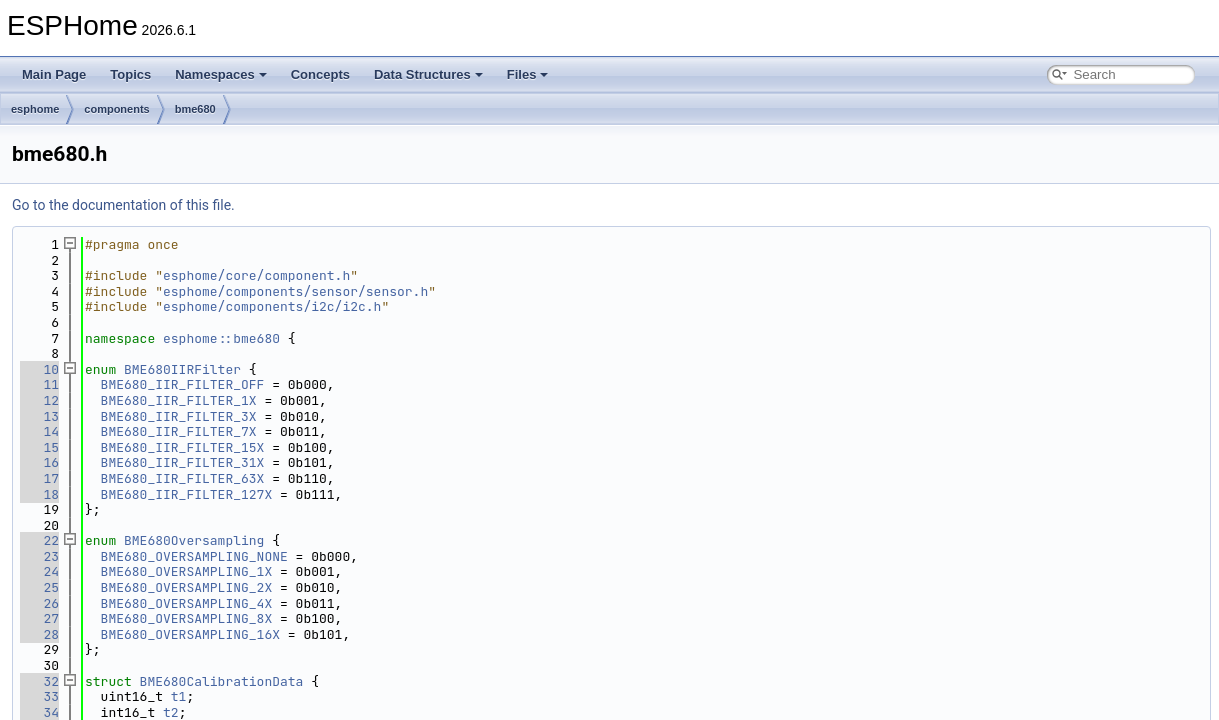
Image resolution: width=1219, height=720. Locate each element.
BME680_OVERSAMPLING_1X (187, 571)
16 (39, 462)
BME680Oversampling (194, 540)
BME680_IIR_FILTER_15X (183, 447)
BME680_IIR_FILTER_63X (183, 478)
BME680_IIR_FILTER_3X (179, 416)
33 (39, 696)
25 (39, 587)
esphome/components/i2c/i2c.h (272, 306)
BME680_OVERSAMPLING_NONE (194, 556)
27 (39, 618)
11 (39, 384)
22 (39, 540)
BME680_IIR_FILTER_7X (179, 431)
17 (39, 478)
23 (39, 556)
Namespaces (221, 74)
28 (39, 634)
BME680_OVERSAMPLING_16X (190, 634)
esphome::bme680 (221, 338)
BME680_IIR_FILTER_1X (179, 400)
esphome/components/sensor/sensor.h (295, 291)
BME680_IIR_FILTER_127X (187, 494)
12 (39, 400)
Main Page (54, 74)
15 (39, 447)
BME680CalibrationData (222, 681)
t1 (179, 696)
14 (39, 431)
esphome (35, 109)
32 (39, 681)
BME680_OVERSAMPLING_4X (187, 603)
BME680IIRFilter (182, 369)
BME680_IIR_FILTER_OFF (183, 384)
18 (39, 494)
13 (39, 416)
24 (39, 571)
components (116, 109)
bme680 (195, 109)
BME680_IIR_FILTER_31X (183, 462)
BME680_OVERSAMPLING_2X (187, 587)
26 (39, 603)
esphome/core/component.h (256, 275)
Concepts (320, 74)
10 (39, 369)
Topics (130, 74)
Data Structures (428, 74)
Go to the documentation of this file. (123, 205)
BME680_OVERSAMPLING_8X (187, 618)
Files (528, 74)
